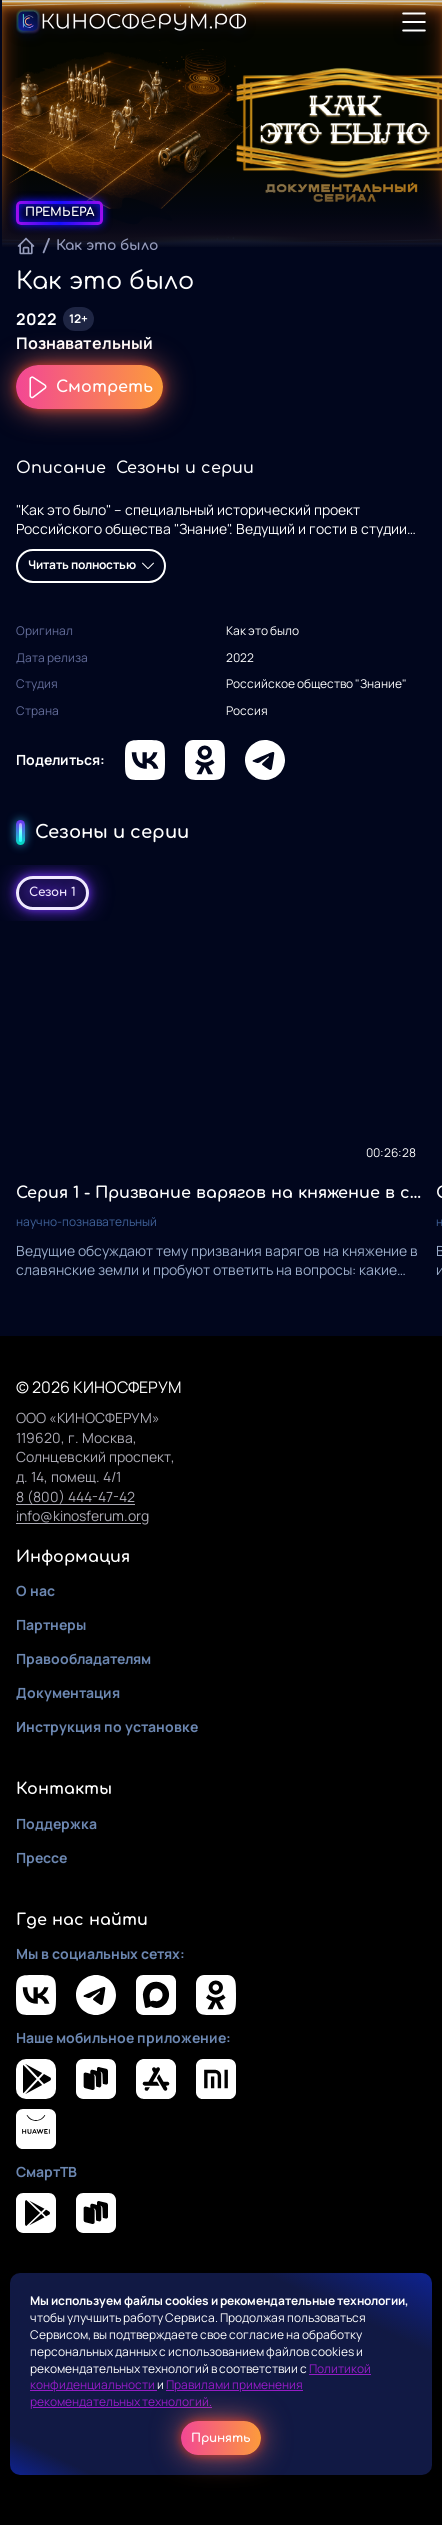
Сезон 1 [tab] (52, 892)
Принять (221, 2438)
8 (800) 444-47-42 (75, 1496)
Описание (61, 468)
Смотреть (89, 387)
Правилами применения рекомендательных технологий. (166, 2393)
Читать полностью (91, 564)
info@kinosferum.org (82, 1515)
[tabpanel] (221, 1110)
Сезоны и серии (185, 468)
